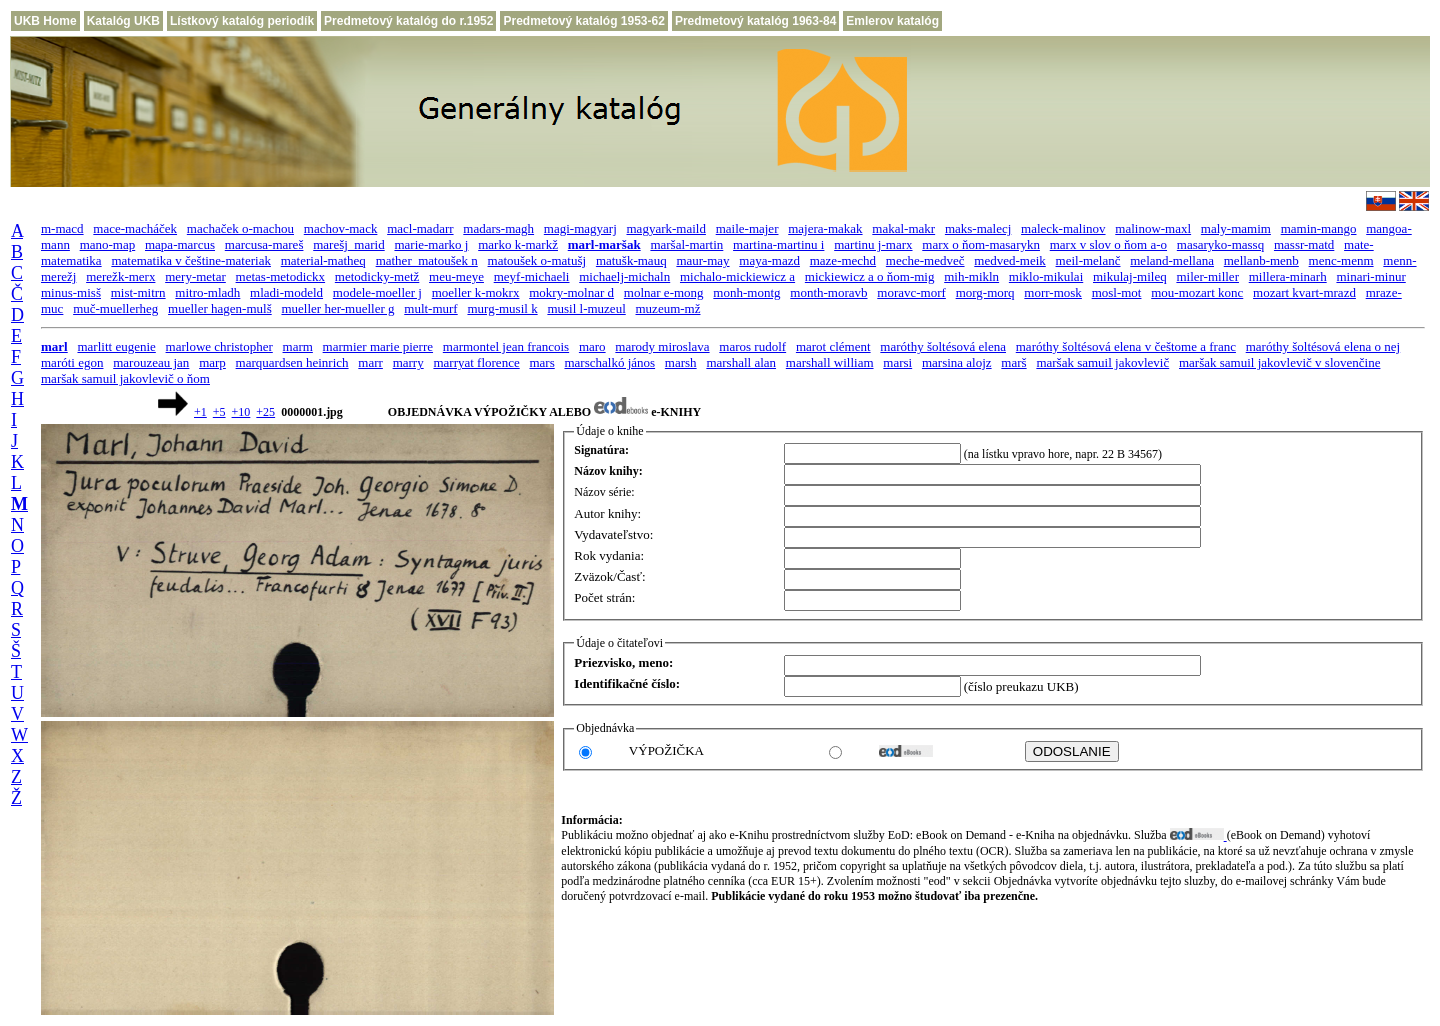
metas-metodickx (281, 276)
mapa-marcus (180, 244)
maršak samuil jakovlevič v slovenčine (1279, 362)
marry (408, 362)
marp (212, 362)
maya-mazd (769, 260)
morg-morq (985, 292)
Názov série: (604, 492)
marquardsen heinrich (292, 362)
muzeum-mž (668, 308)
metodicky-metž (377, 276)
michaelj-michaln (624, 276)
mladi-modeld (286, 292)
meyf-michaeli (532, 276)
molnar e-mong (664, 292)
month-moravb (828, 292)
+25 (265, 412)
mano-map (108, 244)
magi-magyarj (580, 228)
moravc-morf (911, 292)
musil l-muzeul (586, 308)
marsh (681, 362)
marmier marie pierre (378, 346)
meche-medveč (925, 260)
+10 (241, 412)
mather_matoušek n (427, 260)
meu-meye (456, 276)
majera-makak (825, 228)
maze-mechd (843, 260)
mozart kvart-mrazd (1304, 292)
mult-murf (430, 308)
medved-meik (1009, 260)
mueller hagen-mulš (220, 308)
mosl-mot (1117, 292)
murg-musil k (502, 308)
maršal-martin (686, 244)
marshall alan (741, 362)
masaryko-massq (1220, 244)
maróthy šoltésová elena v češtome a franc (1126, 346)
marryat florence (476, 362)
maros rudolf (752, 346)
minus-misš (71, 292)
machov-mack (341, 228)
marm (298, 346)
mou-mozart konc (1197, 292)
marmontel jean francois (506, 346)
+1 (200, 412)
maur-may (702, 260)
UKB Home (45, 21)
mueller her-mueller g (337, 308)
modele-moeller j (377, 292)
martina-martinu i (778, 244)
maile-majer (747, 228)
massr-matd (1304, 244)
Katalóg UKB (123, 21)
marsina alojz (957, 362)
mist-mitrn (138, 292)
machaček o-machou (240, 228)
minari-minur (1370, 276)
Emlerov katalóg (892, 21)
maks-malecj (978, 228)
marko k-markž (518, 244)
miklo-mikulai (1046, 276)
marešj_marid (348, 244)
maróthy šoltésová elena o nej (1323, 346)
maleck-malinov (1063, 228)
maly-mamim (1236, 228)
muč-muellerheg (115, 308)
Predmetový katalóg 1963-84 (755, 21)
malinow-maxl (1153, 228)
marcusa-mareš (264, 244)
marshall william (830, 362)
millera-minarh (1288, 276)
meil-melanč (1088, 260)
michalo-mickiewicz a (737, 276)
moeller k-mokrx (476, 292)
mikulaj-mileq (1130, 276)
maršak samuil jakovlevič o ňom (125, 378)
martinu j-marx (873, 244)
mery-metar (195, 276)
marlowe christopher (219, 346)
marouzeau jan (151, 362)
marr (370, 362)
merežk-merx (120, 276)
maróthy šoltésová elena (943, 346)
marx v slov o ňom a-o (1108, 244)
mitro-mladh (207, 292)
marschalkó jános (609, 362)
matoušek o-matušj (537, 260)
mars (541, 362)
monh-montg (746, 292)
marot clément (833, 346)
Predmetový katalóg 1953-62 (583, 21)
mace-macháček (135, 228)
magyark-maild (666, 228)
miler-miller (1207, 276)
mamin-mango (1319, 228)
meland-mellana (1172, 260)
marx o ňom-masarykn (981, 244)
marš (1013, 362)
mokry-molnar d (571, 292)
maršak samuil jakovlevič (1102, 362)
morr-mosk (1053, 292)
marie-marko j (431, 244)
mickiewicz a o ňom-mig (870, 276)
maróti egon (72, 362)
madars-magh (498, 228)
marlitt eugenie (116, 346)
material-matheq (323, 260)
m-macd (62, 228)
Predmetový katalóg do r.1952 (408, 21)
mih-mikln (971, 276)
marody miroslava (662, 346)
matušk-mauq (631, 260)
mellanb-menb (1261, 260)
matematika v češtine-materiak (191, 260)
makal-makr (903, 228)
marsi (897, 362)
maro (592, 346)
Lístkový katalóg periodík (242, 21)
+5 (219, 412)
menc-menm (1341, 260)
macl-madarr (420, 228)
